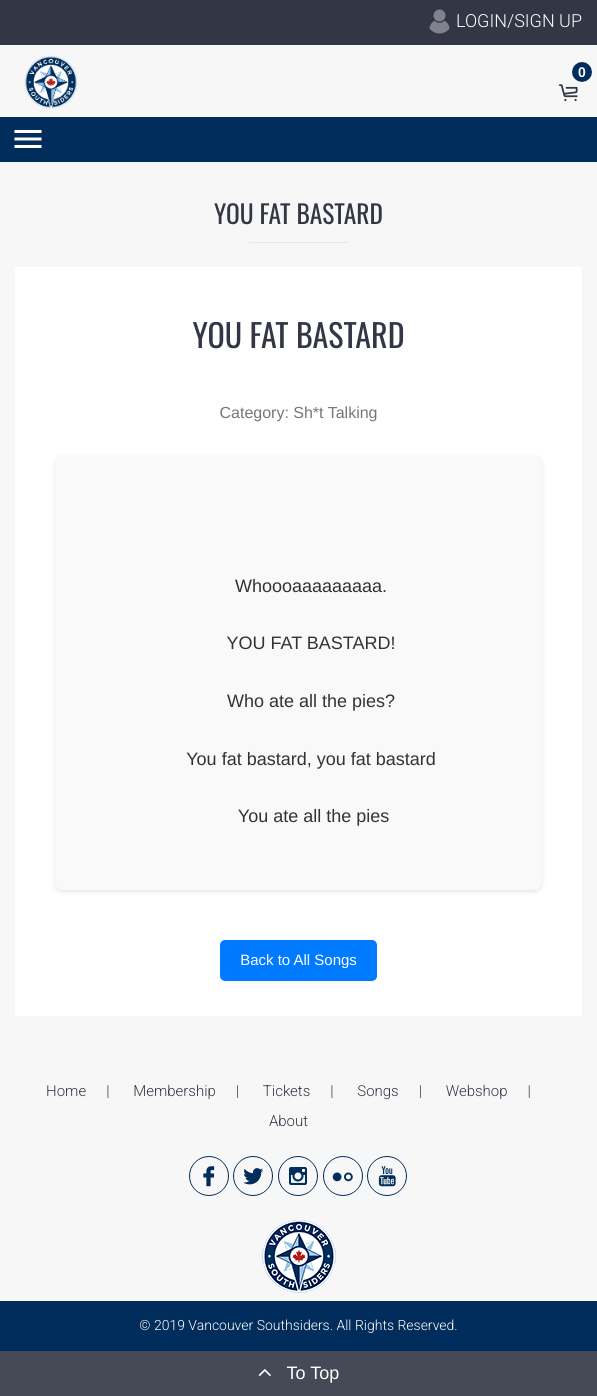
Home (66, 1091)
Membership (174, 1091)
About (288, 1121)
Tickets (286, 1091)
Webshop (477, 1091)
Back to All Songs (298, 960)
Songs (377, 1091)
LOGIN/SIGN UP (505, 22)
